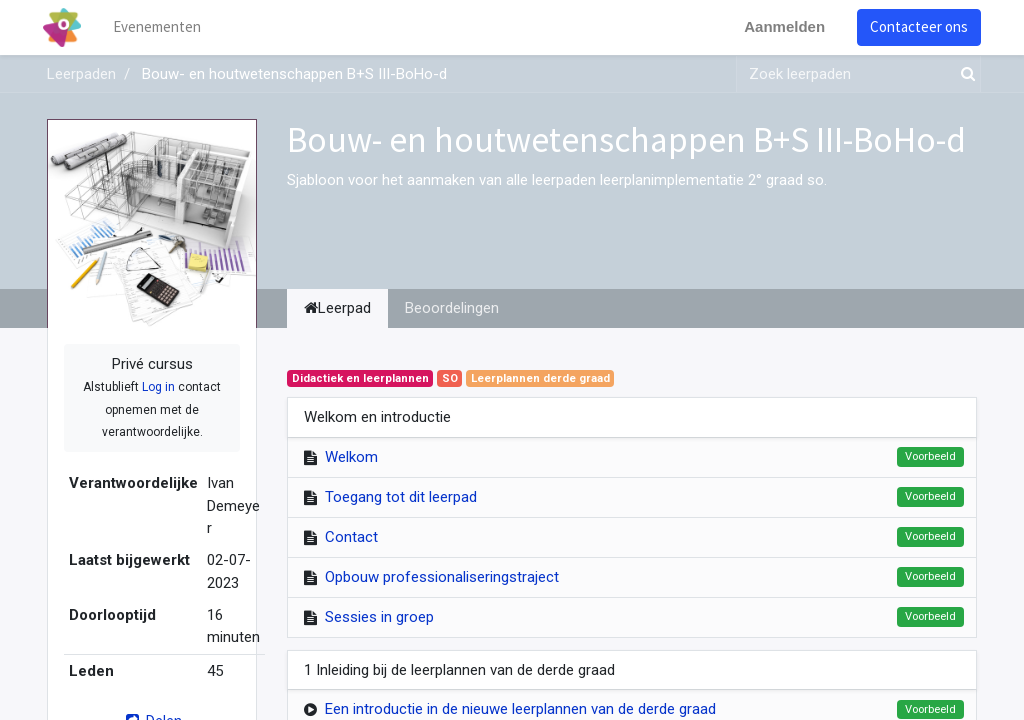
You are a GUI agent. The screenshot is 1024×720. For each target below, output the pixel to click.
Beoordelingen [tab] (452, 308)
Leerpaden (81, 74)
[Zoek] (964, 74)
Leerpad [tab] (337, 308)
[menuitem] (162, 27)
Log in (158, 387)
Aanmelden (780, 26)
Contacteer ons (915, 26)
